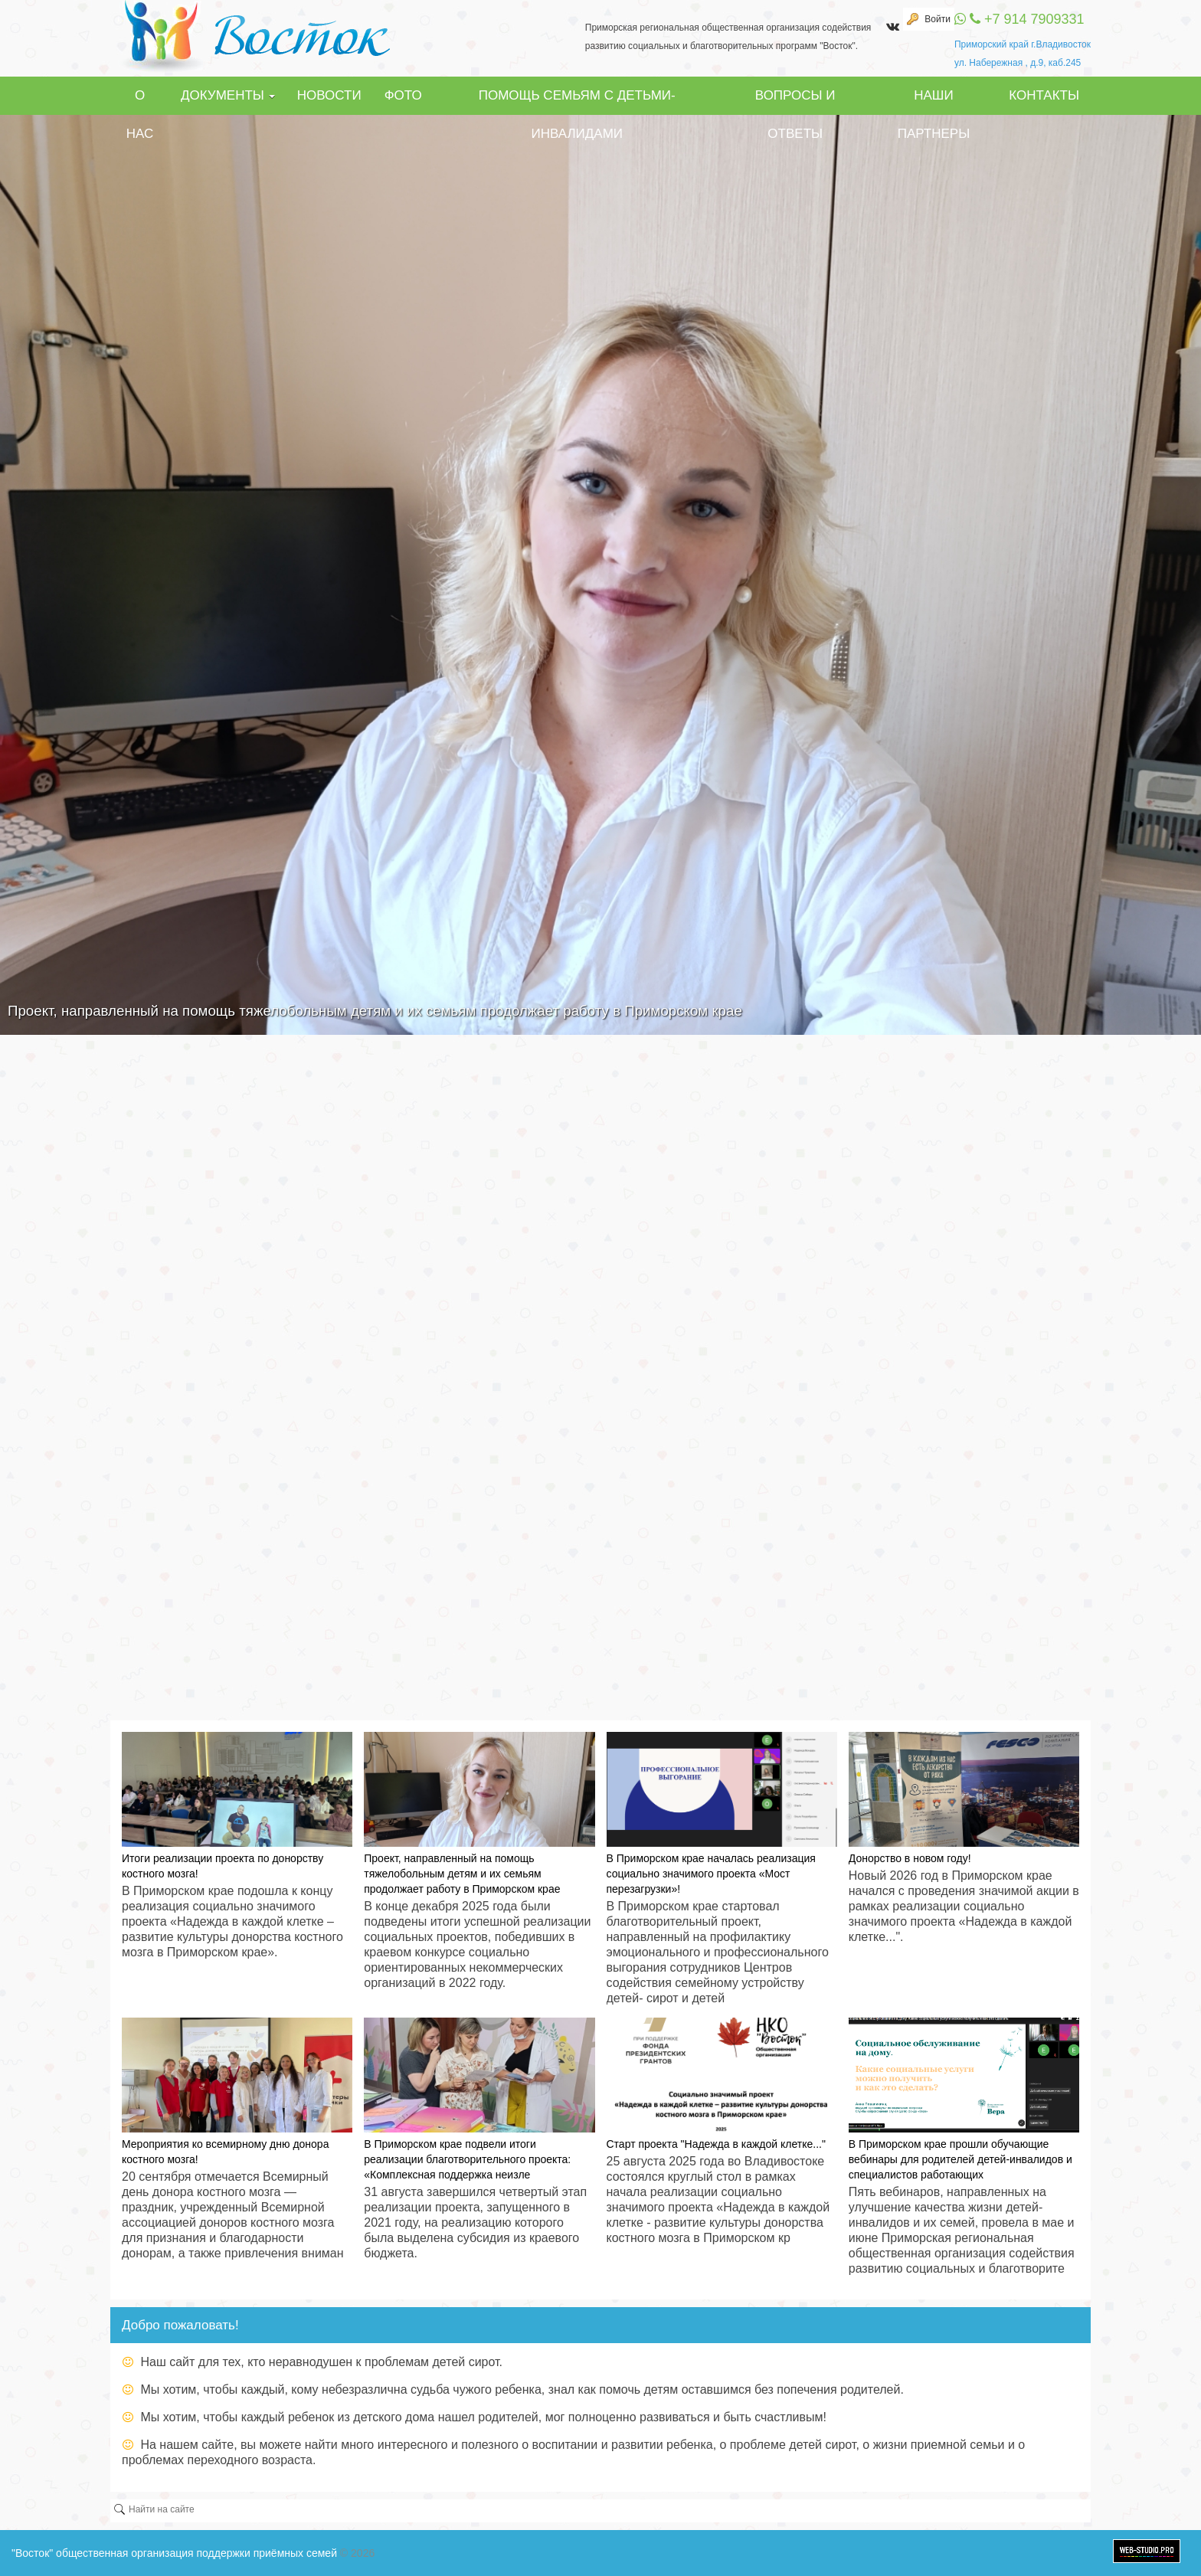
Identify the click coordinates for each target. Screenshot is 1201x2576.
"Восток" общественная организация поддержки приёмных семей (174, 2553)
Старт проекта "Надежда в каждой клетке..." (716, 2144)
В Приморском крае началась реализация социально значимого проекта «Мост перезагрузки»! (711, 1873)
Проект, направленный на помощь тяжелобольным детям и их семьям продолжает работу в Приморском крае (462, 1873)
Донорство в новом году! (910, 1858)
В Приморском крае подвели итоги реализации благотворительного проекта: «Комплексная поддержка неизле (467, 2159)
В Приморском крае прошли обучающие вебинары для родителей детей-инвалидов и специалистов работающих (960, 2159)
